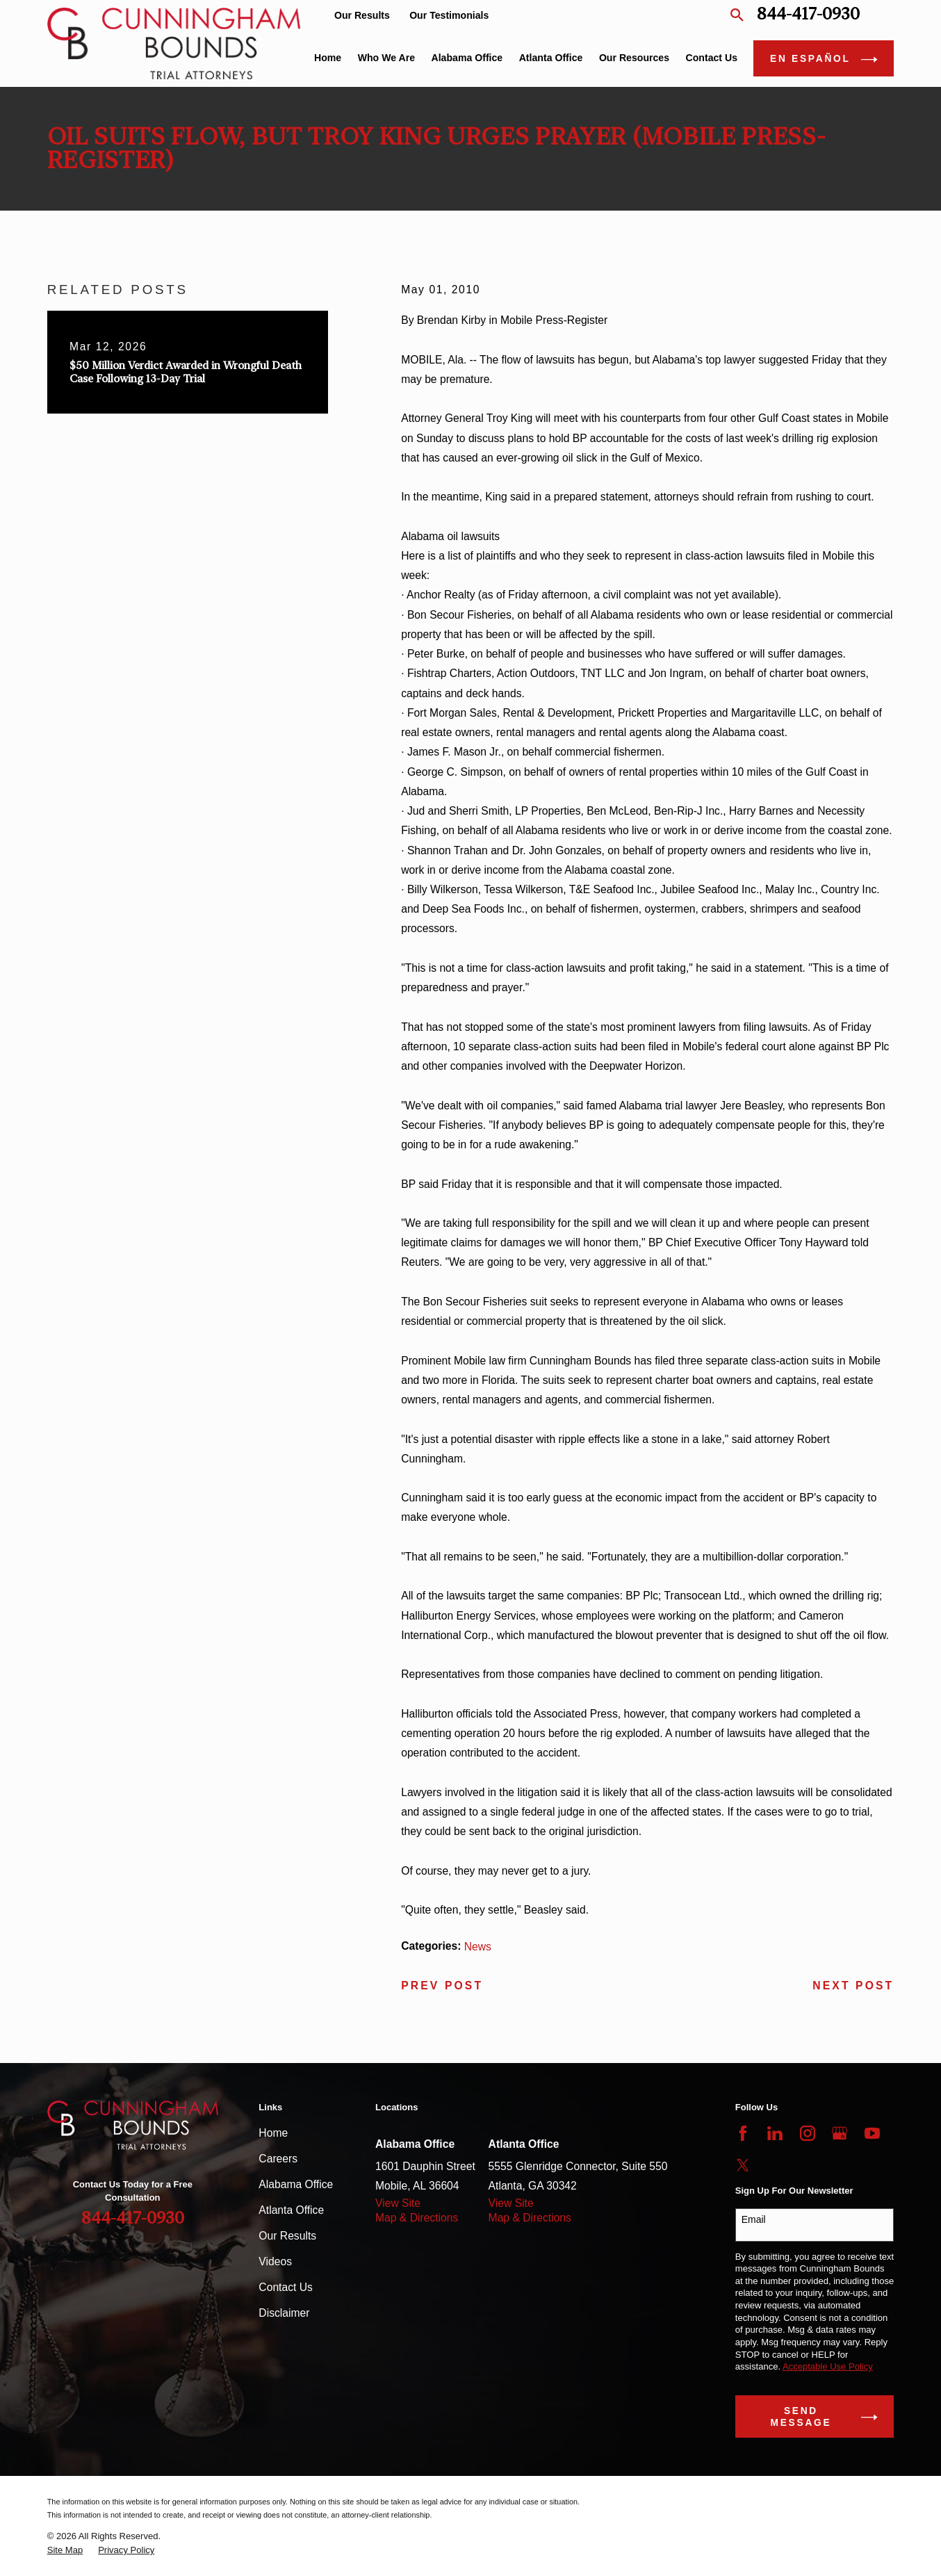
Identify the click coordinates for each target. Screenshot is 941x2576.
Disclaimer (284, 2313)
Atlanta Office (291, 2210)
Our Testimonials (449, 15)
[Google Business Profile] (839, 2133)
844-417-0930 (808, 14)
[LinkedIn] (775, 2133)
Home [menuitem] (327, 57)
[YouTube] (872, 2133)
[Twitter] (743, 2165)
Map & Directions (416, 2218)
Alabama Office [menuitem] (466, 57)
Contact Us (286, 2287)
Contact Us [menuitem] (711, 57)
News (477, 1947)
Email (754, 2219)
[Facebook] (743, 2133)
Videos (275, 2261)
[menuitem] (65, 2550)
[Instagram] (807, 2133)
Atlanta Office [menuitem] (551, 57)
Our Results (362, 15)
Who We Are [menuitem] (386, 57)
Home (273, 2133)
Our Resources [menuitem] (634, 57)
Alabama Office (296, 2184)
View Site (397, 2203)
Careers (278, 2159)
